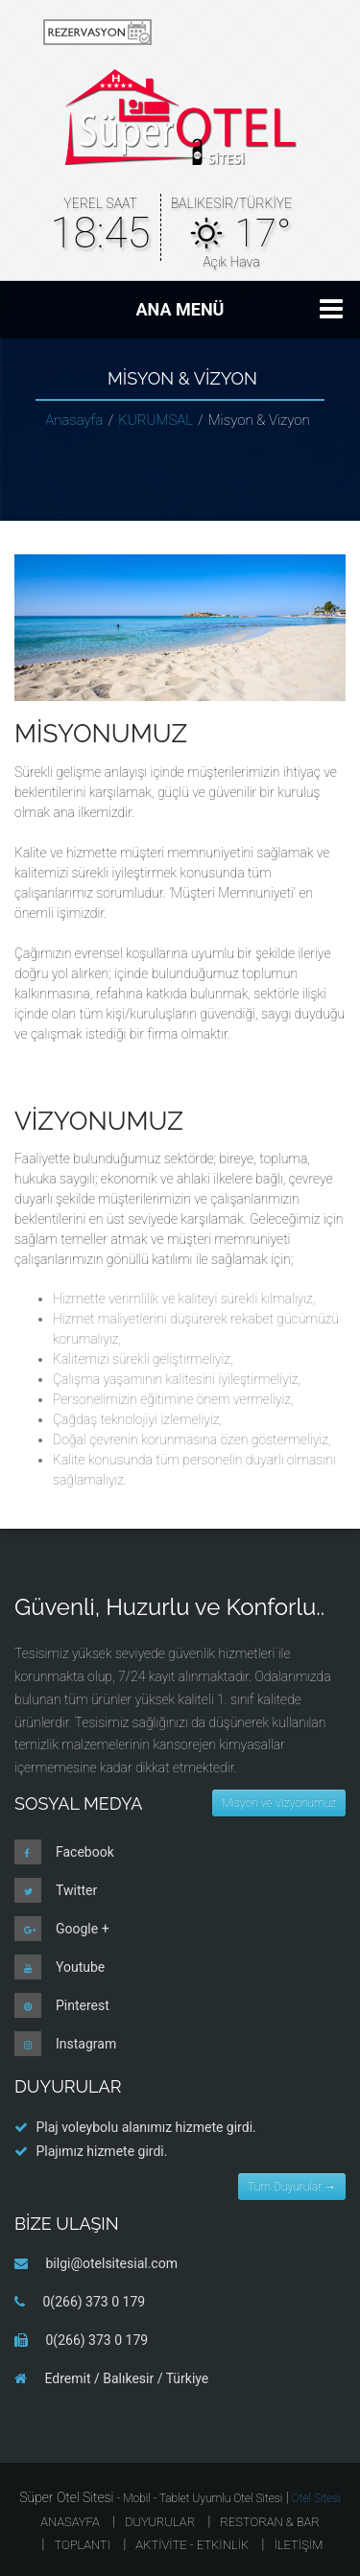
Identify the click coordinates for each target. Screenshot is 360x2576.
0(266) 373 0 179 (93, 2301)
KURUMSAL (155, 420)
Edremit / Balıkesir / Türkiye (126, 2378)
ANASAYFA (70, 2522)
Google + (82, 1928)
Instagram (86, 2043)
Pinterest (82, 2005)
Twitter (76, 1890)
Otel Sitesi (316, 2498)
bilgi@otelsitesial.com (111, 2263)
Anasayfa (74, 420)
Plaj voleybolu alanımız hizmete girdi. (145, 2127)
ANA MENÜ (180, 309)
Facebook (85, 1852)
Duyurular (160, 2522)
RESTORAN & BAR (270, 2522)
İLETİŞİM (298, 2545)
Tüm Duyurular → (292, 2186)
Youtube (80, 1967)
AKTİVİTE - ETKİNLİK (192, 2545)
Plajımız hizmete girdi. (101, 2151)
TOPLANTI (82, 2545)
